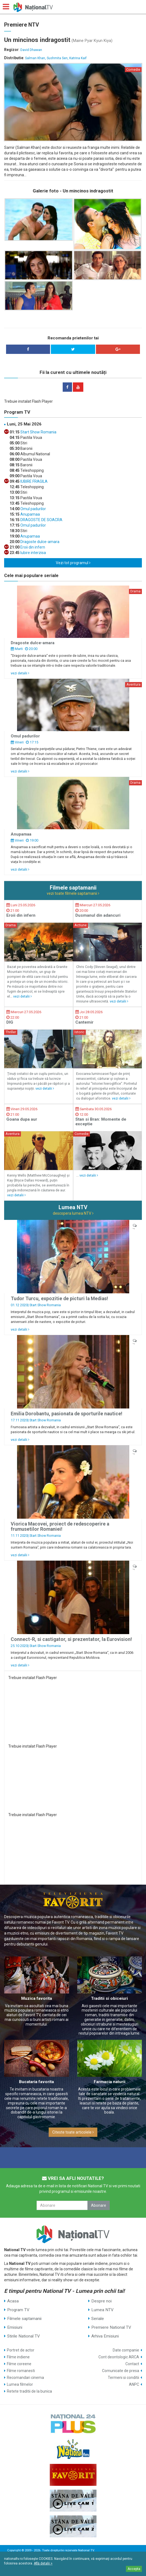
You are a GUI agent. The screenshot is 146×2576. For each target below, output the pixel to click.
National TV (86, 2550)
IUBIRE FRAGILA (34, 481)
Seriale (97, 2318)
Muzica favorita (36, 1998)
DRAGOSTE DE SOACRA (41, 520)
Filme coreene (19, 2364)
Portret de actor (20, 2350)
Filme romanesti (21, 2370)
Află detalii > (43, 2563)
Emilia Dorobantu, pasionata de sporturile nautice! (66, 1413)
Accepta (134, 2569)
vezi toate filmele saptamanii (73, 893)
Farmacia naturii (109, 2081)
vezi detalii (20, 673)
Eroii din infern (32, 547)
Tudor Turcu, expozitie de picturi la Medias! (59, 1298)
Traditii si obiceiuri (109, 1998)
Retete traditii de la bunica (29, 2391)
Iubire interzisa (33, 552)
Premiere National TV (111, 2327)
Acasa (13, 2301)
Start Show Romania (38, 432)
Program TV (18, 2309)
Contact (132, 2364)
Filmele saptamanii (24, 2318)
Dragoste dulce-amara (39, 541)
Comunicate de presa (120, 2370)
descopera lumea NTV (73, 1213)
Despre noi (101, 2301)
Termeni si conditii (123, 2377)
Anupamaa (30, 514)
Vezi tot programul (73, 563)
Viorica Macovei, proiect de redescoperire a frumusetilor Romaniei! (60, 1526)
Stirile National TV (23, 2336)
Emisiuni (14, 2327)
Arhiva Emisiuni (105, 2336)
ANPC (134, 2384)
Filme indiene (18, 2357)
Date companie (126, 2350)
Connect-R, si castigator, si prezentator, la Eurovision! (71, 1639)
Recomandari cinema (25, 2377)
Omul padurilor (33, 509)
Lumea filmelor (20, 2384)
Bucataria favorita (36, 2081)
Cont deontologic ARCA (118, 2357)
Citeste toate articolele (73, 2132)
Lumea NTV (102, 2309)
